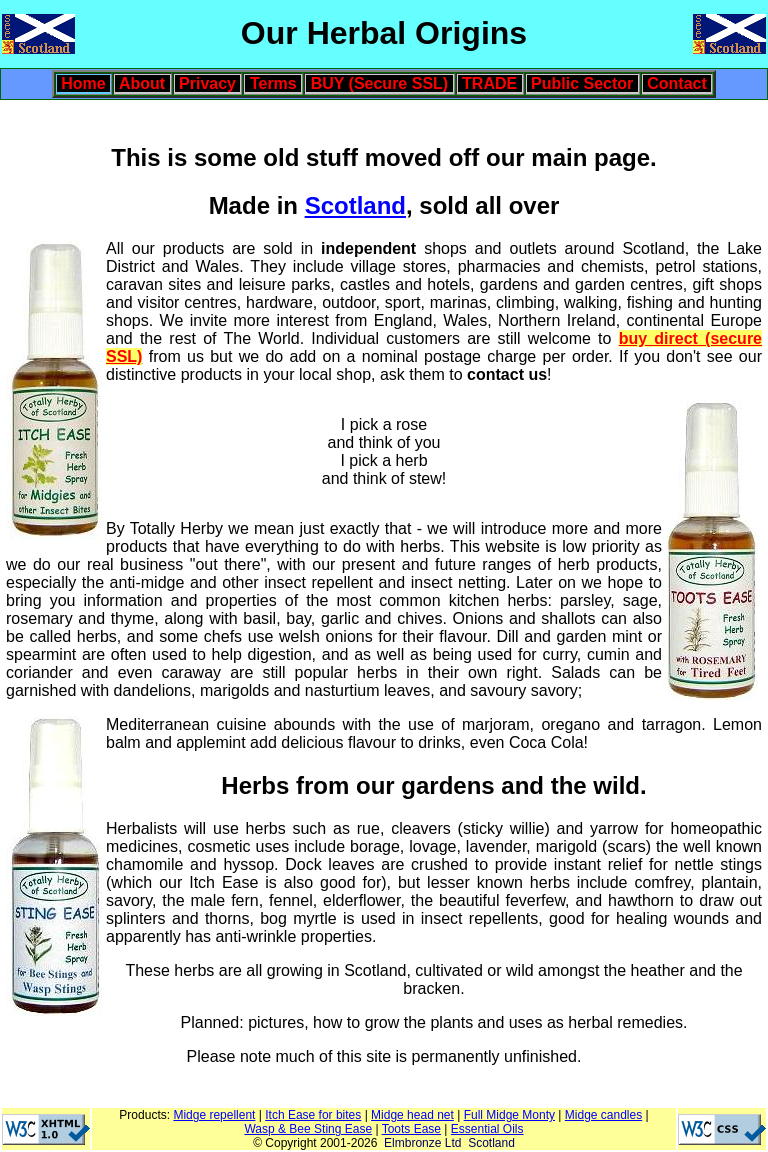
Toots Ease (411, 1129)
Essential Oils (487, 1129)
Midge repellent (214, 1115)
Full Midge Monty (509, 1115)
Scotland (355, 205)
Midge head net (412, 1115)
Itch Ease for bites (313, 1115)
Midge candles (603, 1115)
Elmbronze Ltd (422, 1143)
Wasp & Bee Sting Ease (308, 1129)
